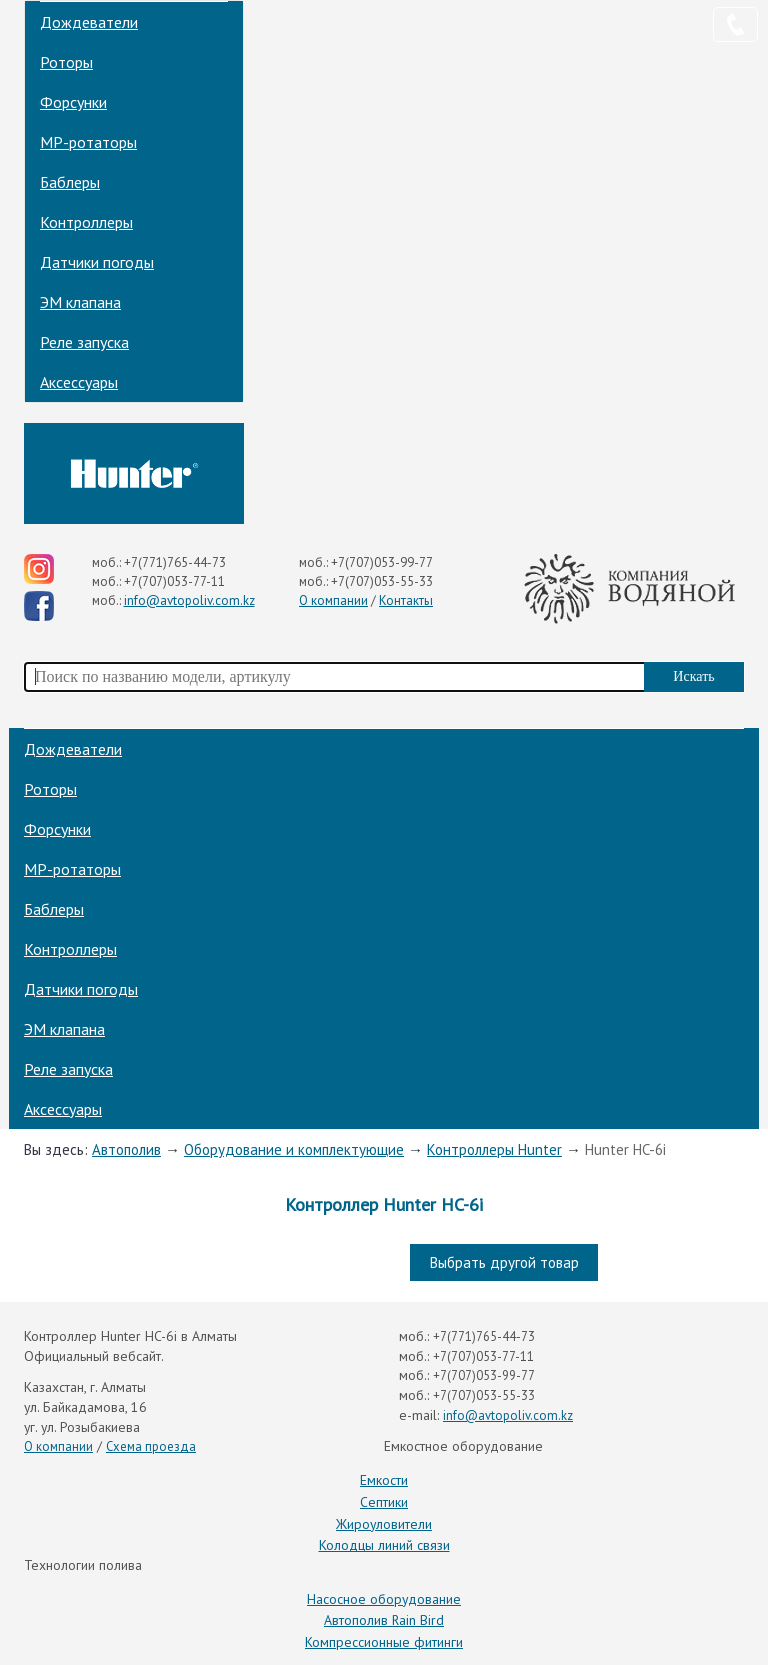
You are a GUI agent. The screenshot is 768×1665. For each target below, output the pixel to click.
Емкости (384, 1480)
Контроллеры (86, 222)
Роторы (66, 62)
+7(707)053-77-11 (174, 581)
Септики (384, 1502)
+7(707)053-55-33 (382, 581)
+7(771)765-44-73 (175, 562)
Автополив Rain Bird (384, 1620)
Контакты (406, 600)
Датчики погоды (97, 262)
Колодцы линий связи (384, 1545)
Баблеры (70, 182)
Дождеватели (89, 22)
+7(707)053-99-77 (382, 562)
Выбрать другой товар (504, 1262)
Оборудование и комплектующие (294, 1149)
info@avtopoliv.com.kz (189, 600)
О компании (333, 600)
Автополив (126, 1149)
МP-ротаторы (88, 142)
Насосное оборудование (384, 1599)
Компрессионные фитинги (384, 1642)
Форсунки (73, 102)
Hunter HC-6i (625, 1149)
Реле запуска (84, 342)
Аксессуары (79, 382)
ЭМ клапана (80, 302)
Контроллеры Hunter (494, 1149)
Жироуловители (384, 1524)
